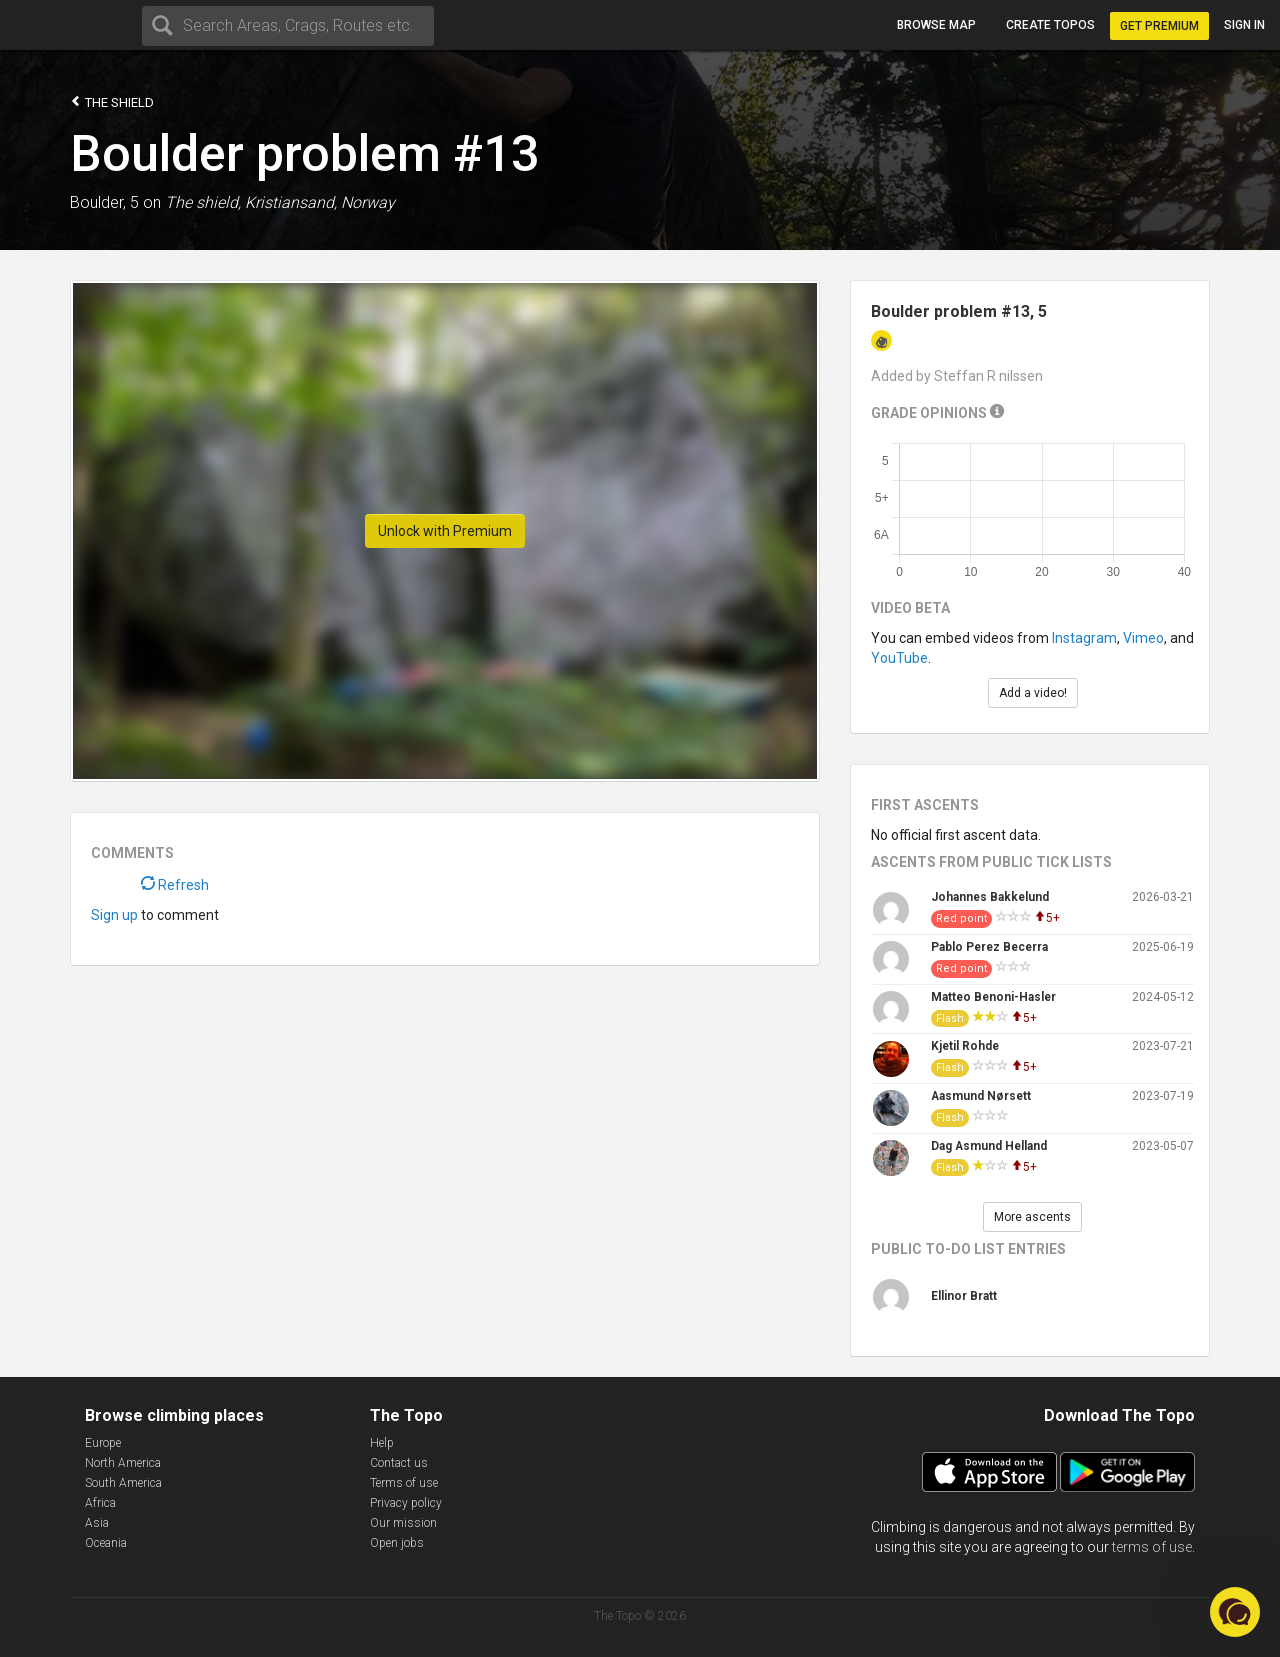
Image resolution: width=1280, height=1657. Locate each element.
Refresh (175, 885)
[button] (1235, 1612)
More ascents (1032, 1217)
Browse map (936, 25)
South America (123, 1483)
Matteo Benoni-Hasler (993, 997)
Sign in (1244, 25)
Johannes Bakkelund (990, 897)
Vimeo (1143, 638)
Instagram (1084, 638)
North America (123, 1463)
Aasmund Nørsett (981, 1096)
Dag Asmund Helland (989, 1146)
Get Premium (1159, 26)
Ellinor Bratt (964, 1296)
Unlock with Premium (445, 531)
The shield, (203, 202)
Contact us (399, 1463)
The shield (112, 101)
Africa (100, 1503)
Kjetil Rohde (965, 1046)
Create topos (1050, 25)
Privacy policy (406, 1503)
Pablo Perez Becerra (989, 947)
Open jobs (397, 1543)
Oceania (106, 1543)
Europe (103, 1443)
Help (382, 1443)
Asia (97, 1523)
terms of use (1152, 1547)
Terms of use (404, 1483)
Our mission (403, 1523)
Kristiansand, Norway (320, 202)
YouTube (899, 658)
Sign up (114, 915)
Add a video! (1033, 693)
